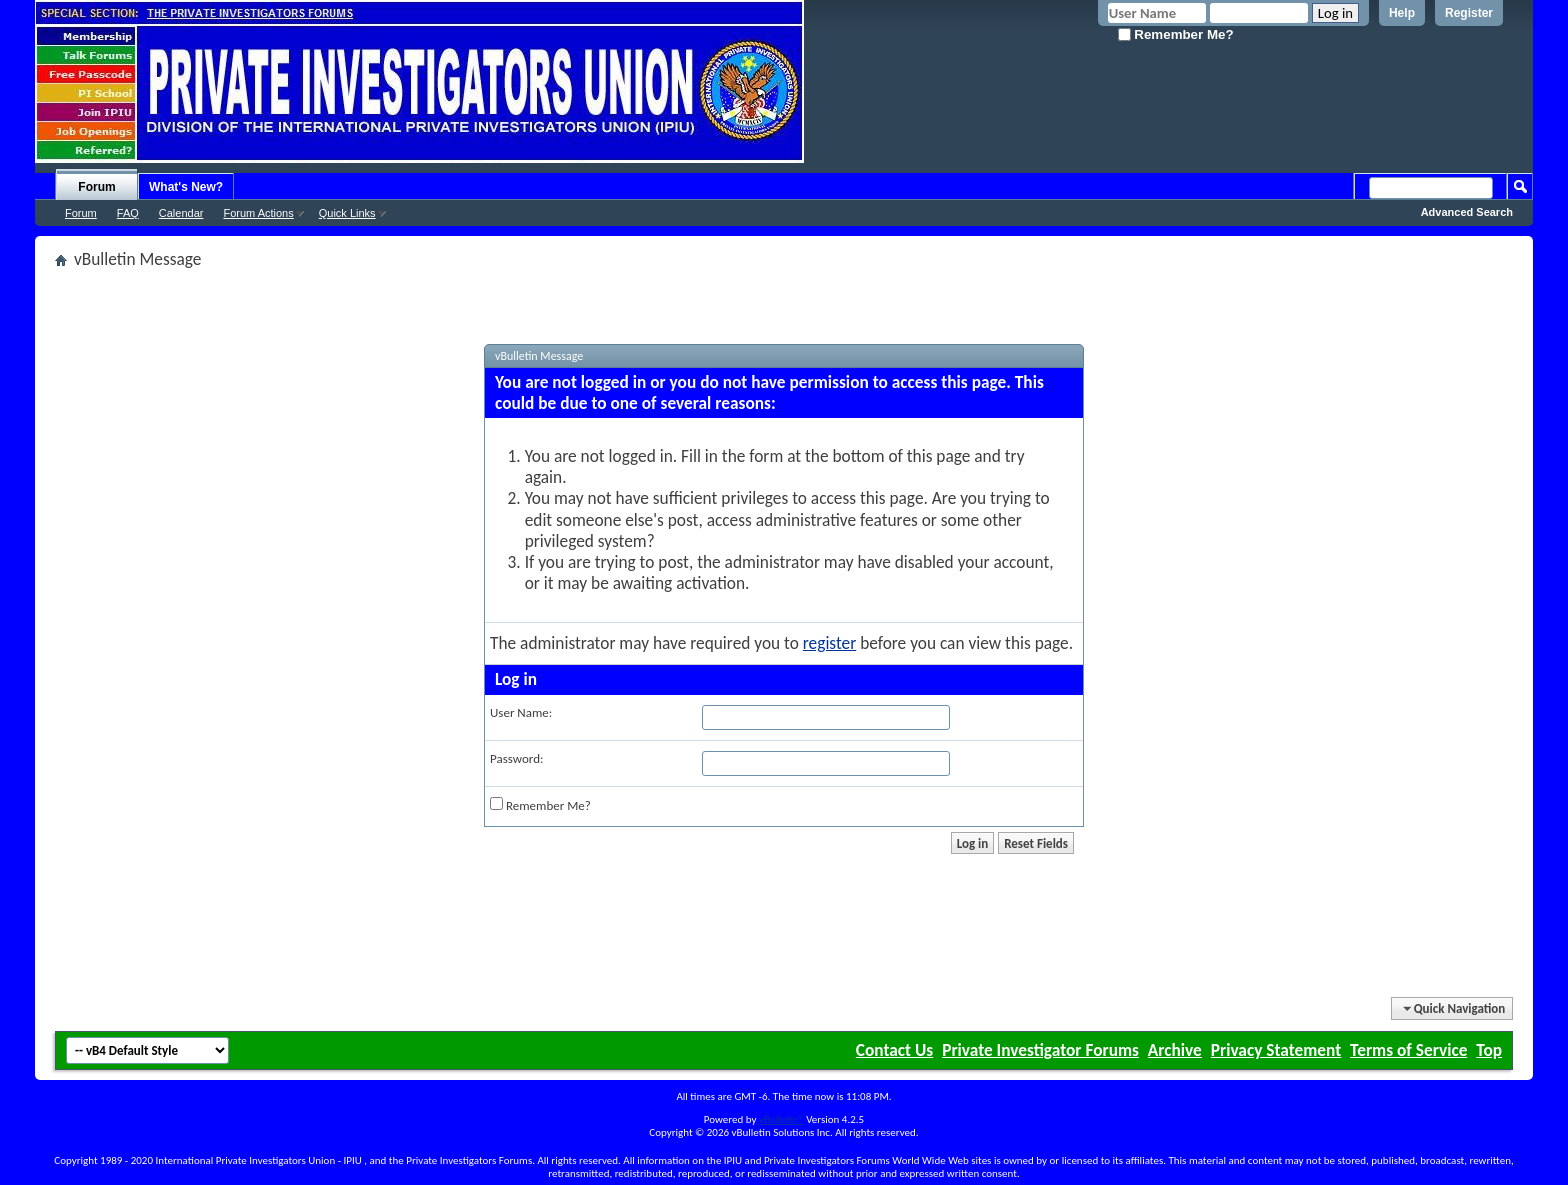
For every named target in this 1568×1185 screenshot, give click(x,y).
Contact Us (894, 1050)
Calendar (181, 213)
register (829, 643)
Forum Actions (258, 213)
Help (1402, 13)
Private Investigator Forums (1040, 1050)
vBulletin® (781, 1119)
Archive (1175, 1050)
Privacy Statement (1276, 1050)
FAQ (128, 213)
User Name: (521, 712)
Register (1469, 13)
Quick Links (347, 213)
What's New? (186, 187)
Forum (96, 187)
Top (1489, 1050)
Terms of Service (1408, 1050)
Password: (516, 758)
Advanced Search (1467, 212)
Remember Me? (1176, 34)
